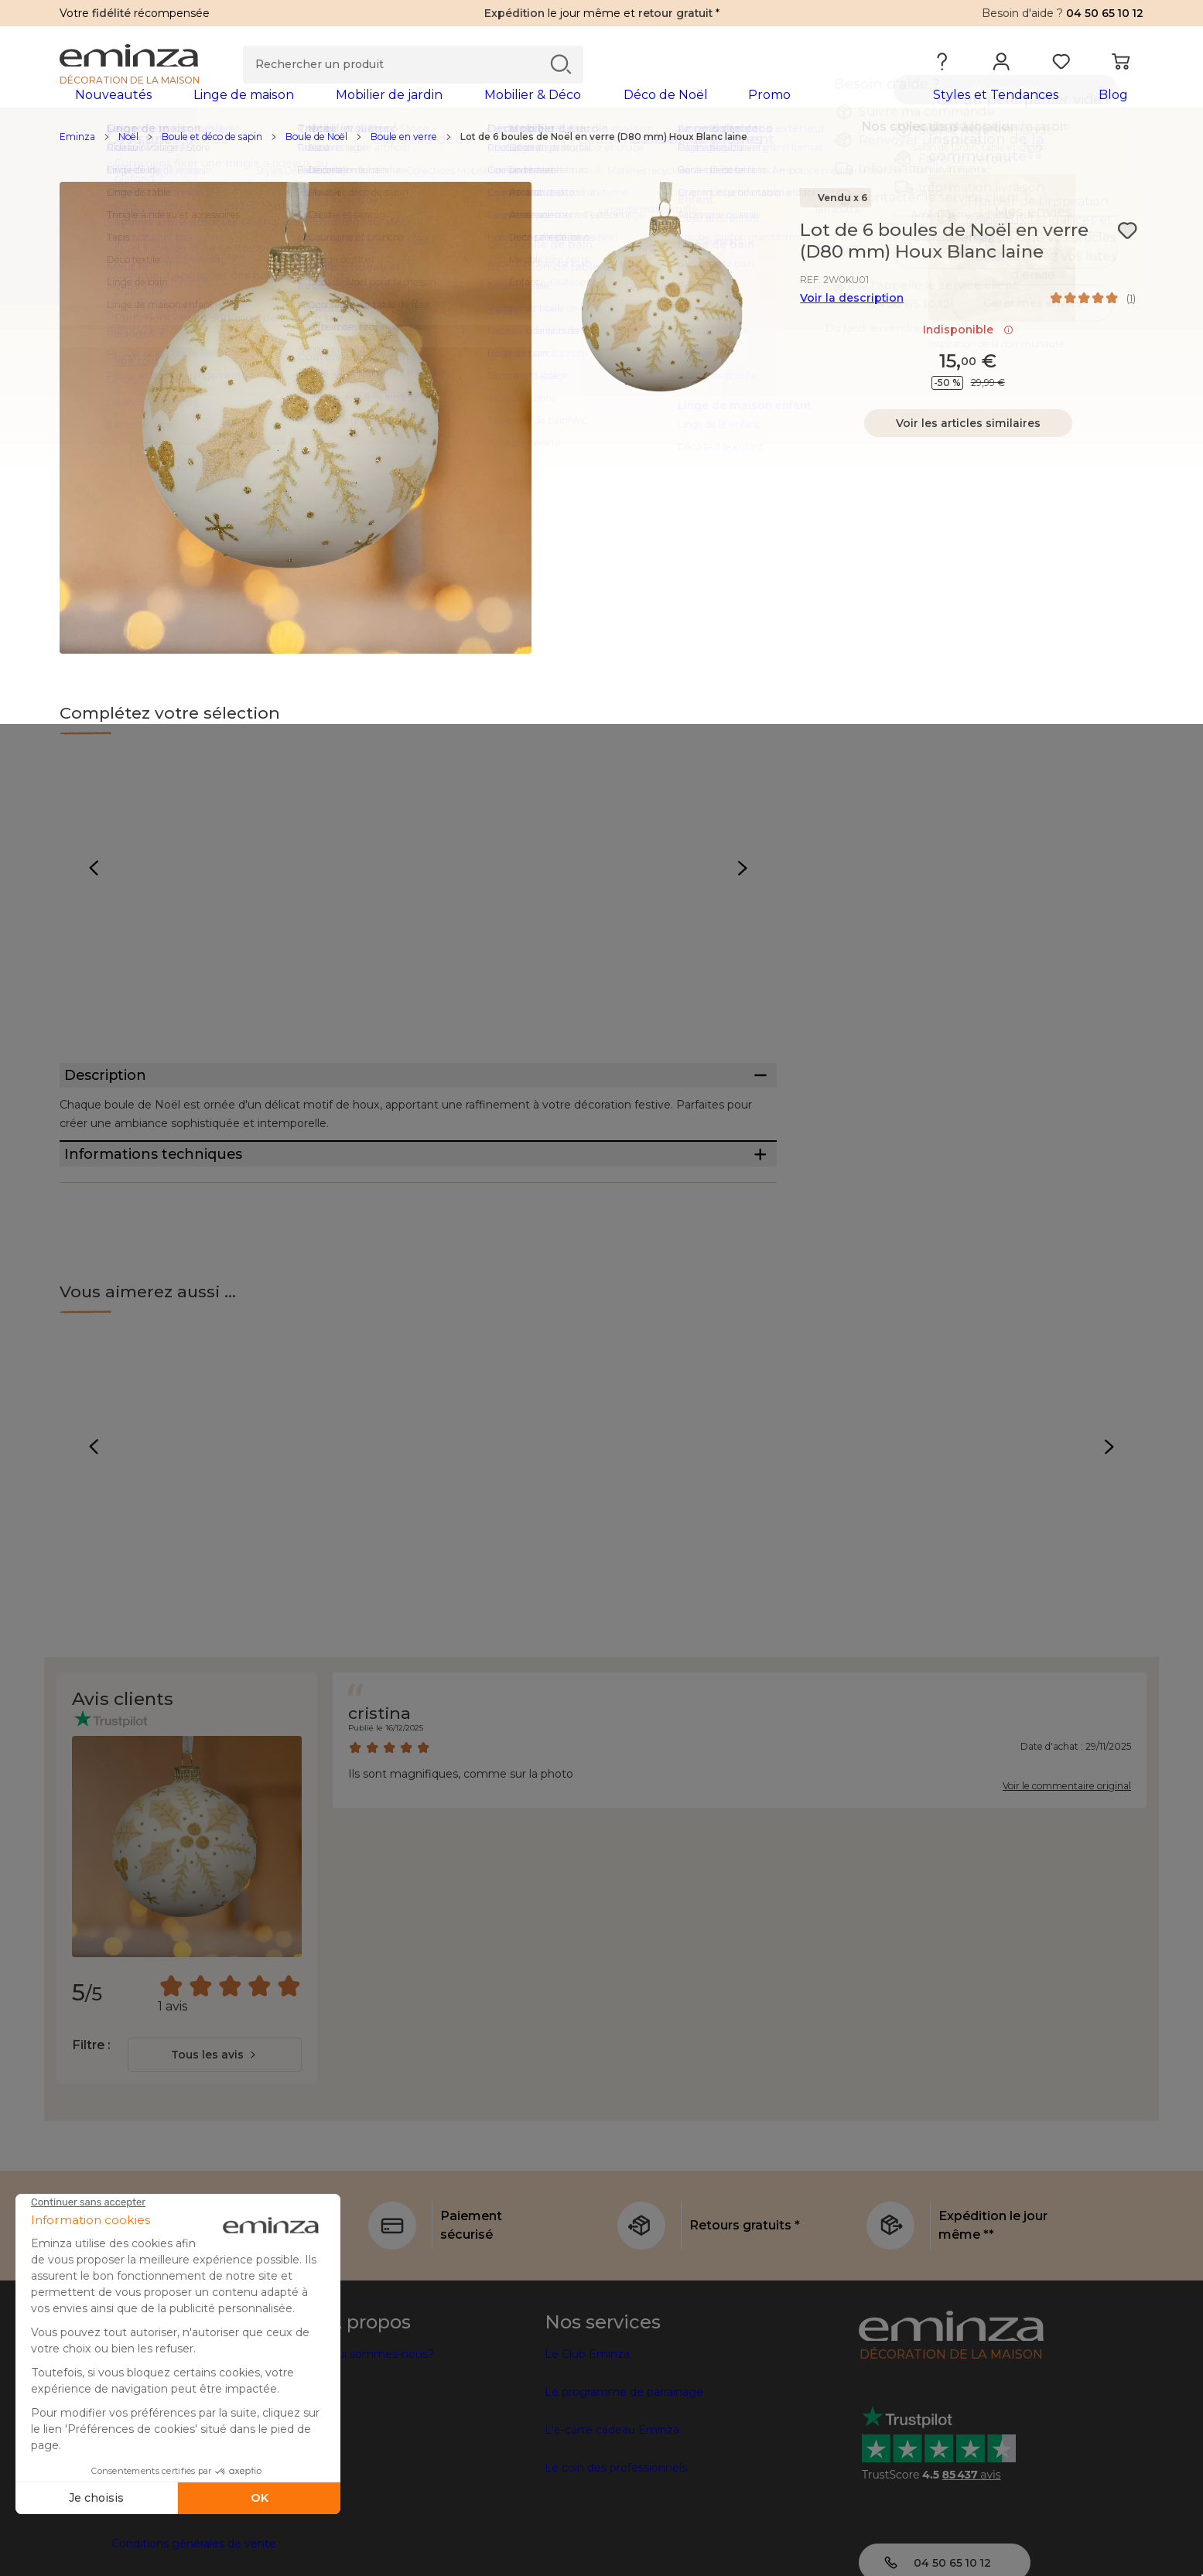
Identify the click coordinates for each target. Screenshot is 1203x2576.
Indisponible (968, 354)
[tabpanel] (468, 109)
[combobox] (214, 2137)
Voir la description (852, 323)
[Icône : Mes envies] (1127, 255)
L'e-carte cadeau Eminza (612, 2513)
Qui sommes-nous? (381, 2437)
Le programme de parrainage (624, 2475)
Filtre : (91, 2127)
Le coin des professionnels (616, 2550)
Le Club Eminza (587, 2437)
